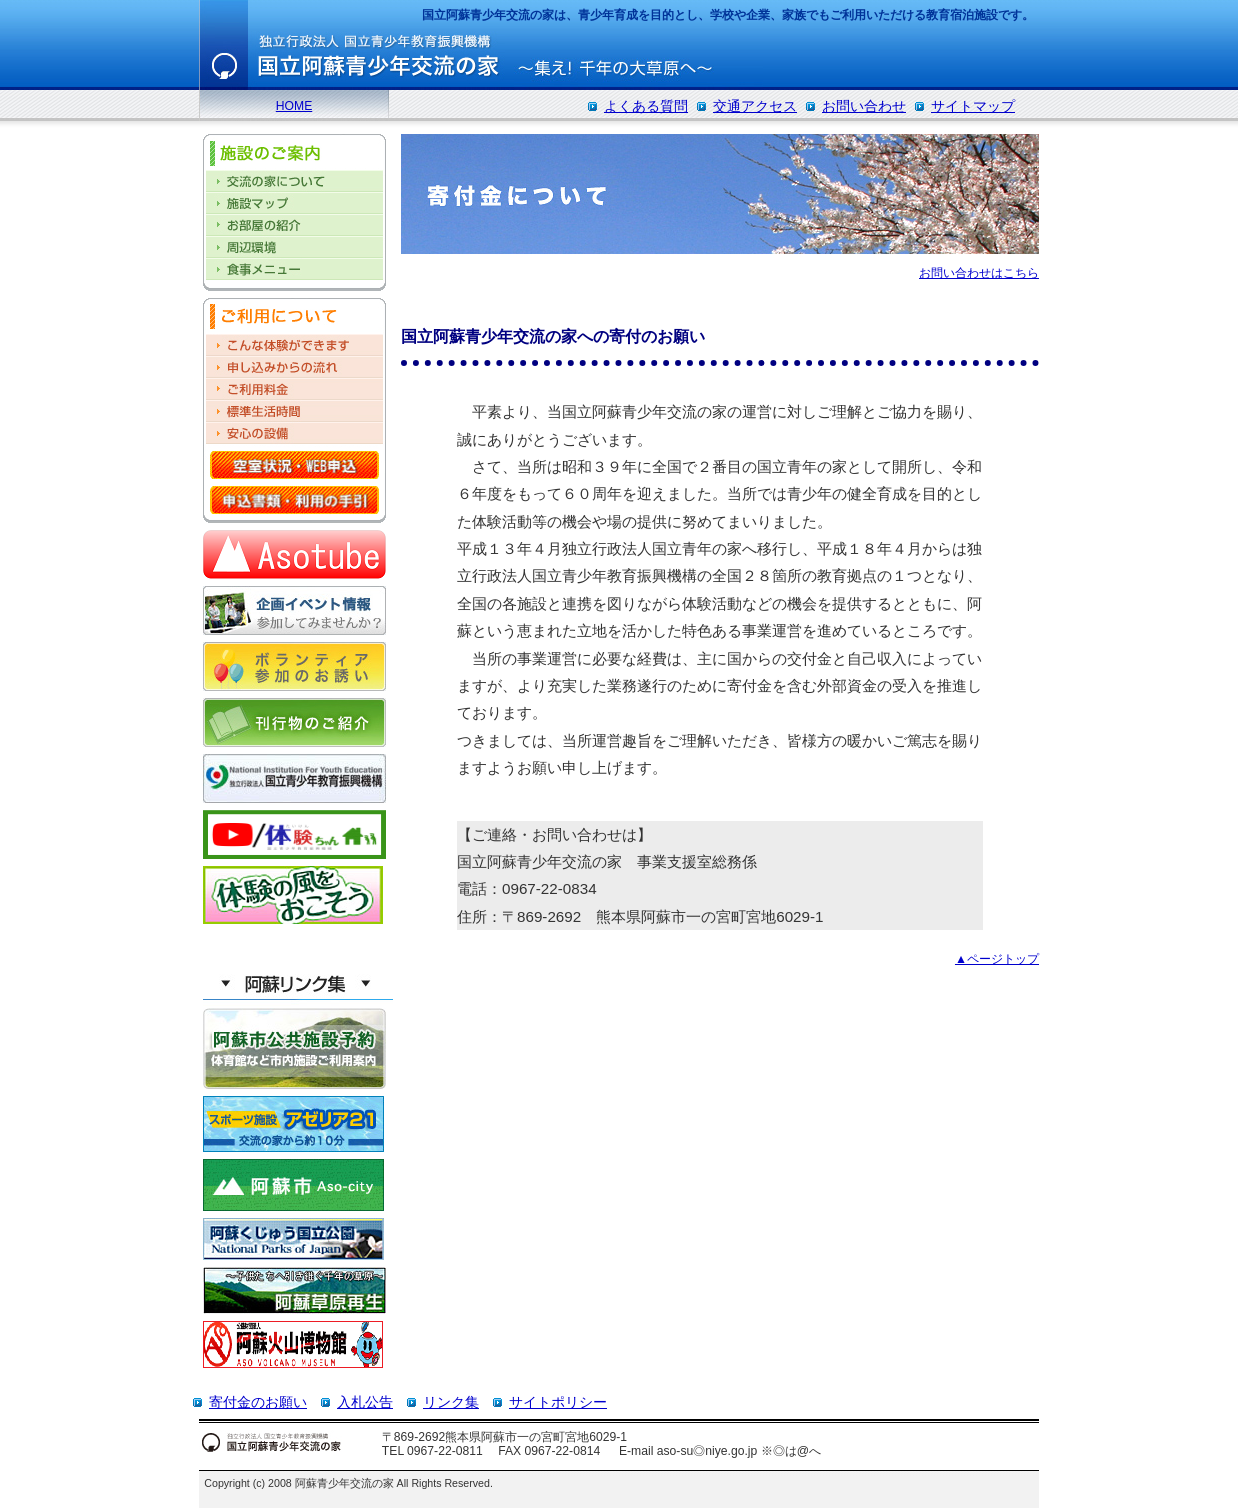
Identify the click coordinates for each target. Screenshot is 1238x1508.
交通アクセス (755, 106)
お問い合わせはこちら (979, 273)
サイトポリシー (558, 1402)
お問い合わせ (864, 106)
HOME (294, 106)
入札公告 (365, 1402)
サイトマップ (973, 106)
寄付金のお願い (258, 1402)
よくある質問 (646, 106)
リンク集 (451, 1402)
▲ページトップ (997, 959)
